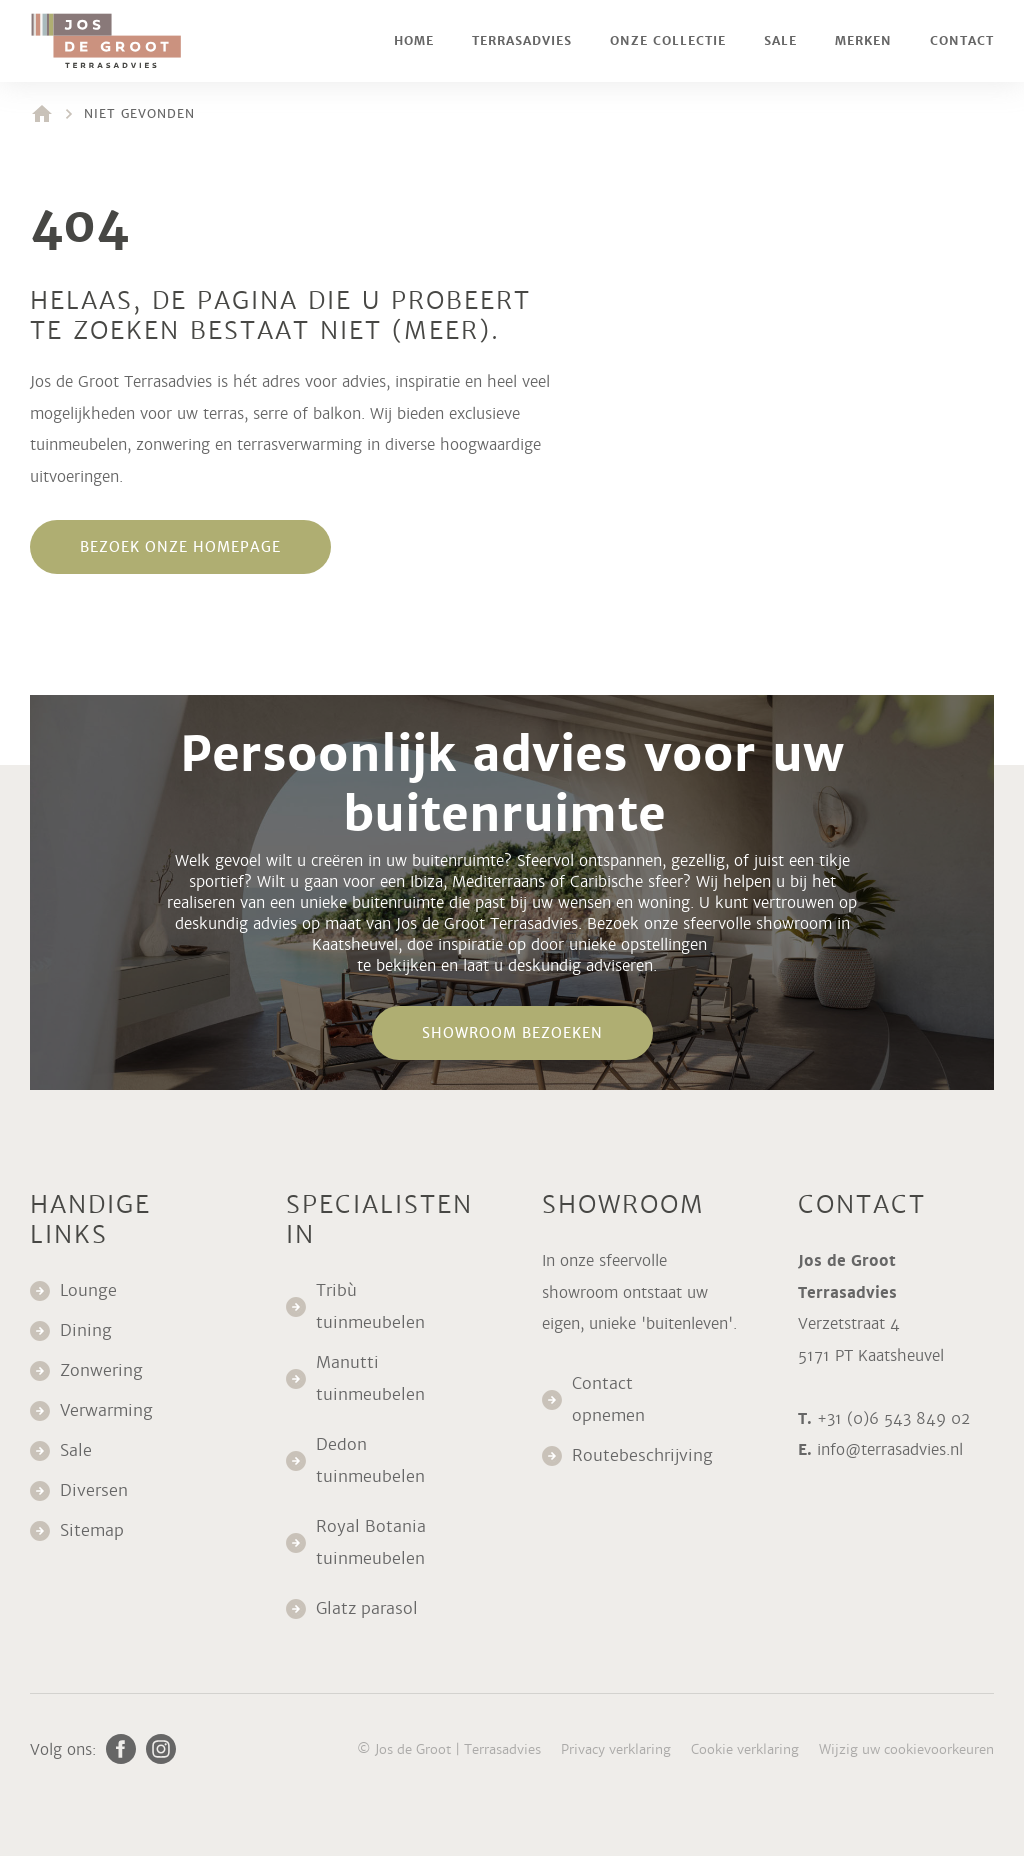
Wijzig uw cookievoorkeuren (906, 1749)
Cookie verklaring (745, 1749)
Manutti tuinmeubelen (373, 1378)
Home (414, 41)
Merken (863, 41)
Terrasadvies (522, 41)
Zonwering (101, 1370)
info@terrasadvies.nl (890, 1449)
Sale (780, 41)
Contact (962, 41)
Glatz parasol (369, 1608)
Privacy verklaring (616, 1749)
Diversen (94, 1490)
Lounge (88, 1290)
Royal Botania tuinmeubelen (373, 1542)
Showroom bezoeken (512, 1033)
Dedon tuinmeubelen (370, 1460)
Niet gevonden (139, 114)
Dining (86, 1330)
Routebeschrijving (642, 1455)
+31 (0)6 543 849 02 (893, 1418)
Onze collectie (668, 41)
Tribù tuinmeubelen (370, 1306)
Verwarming (106, 1410)
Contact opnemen (608, 1399)
